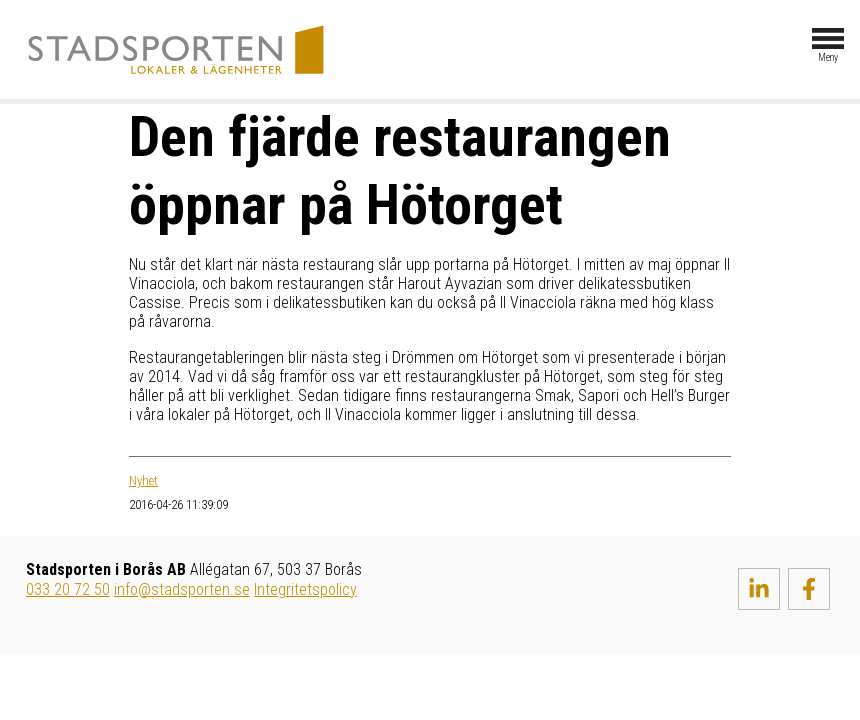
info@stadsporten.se (182, 589)
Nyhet (143, 480)
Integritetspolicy (305, 589)
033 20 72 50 (68, 589)
